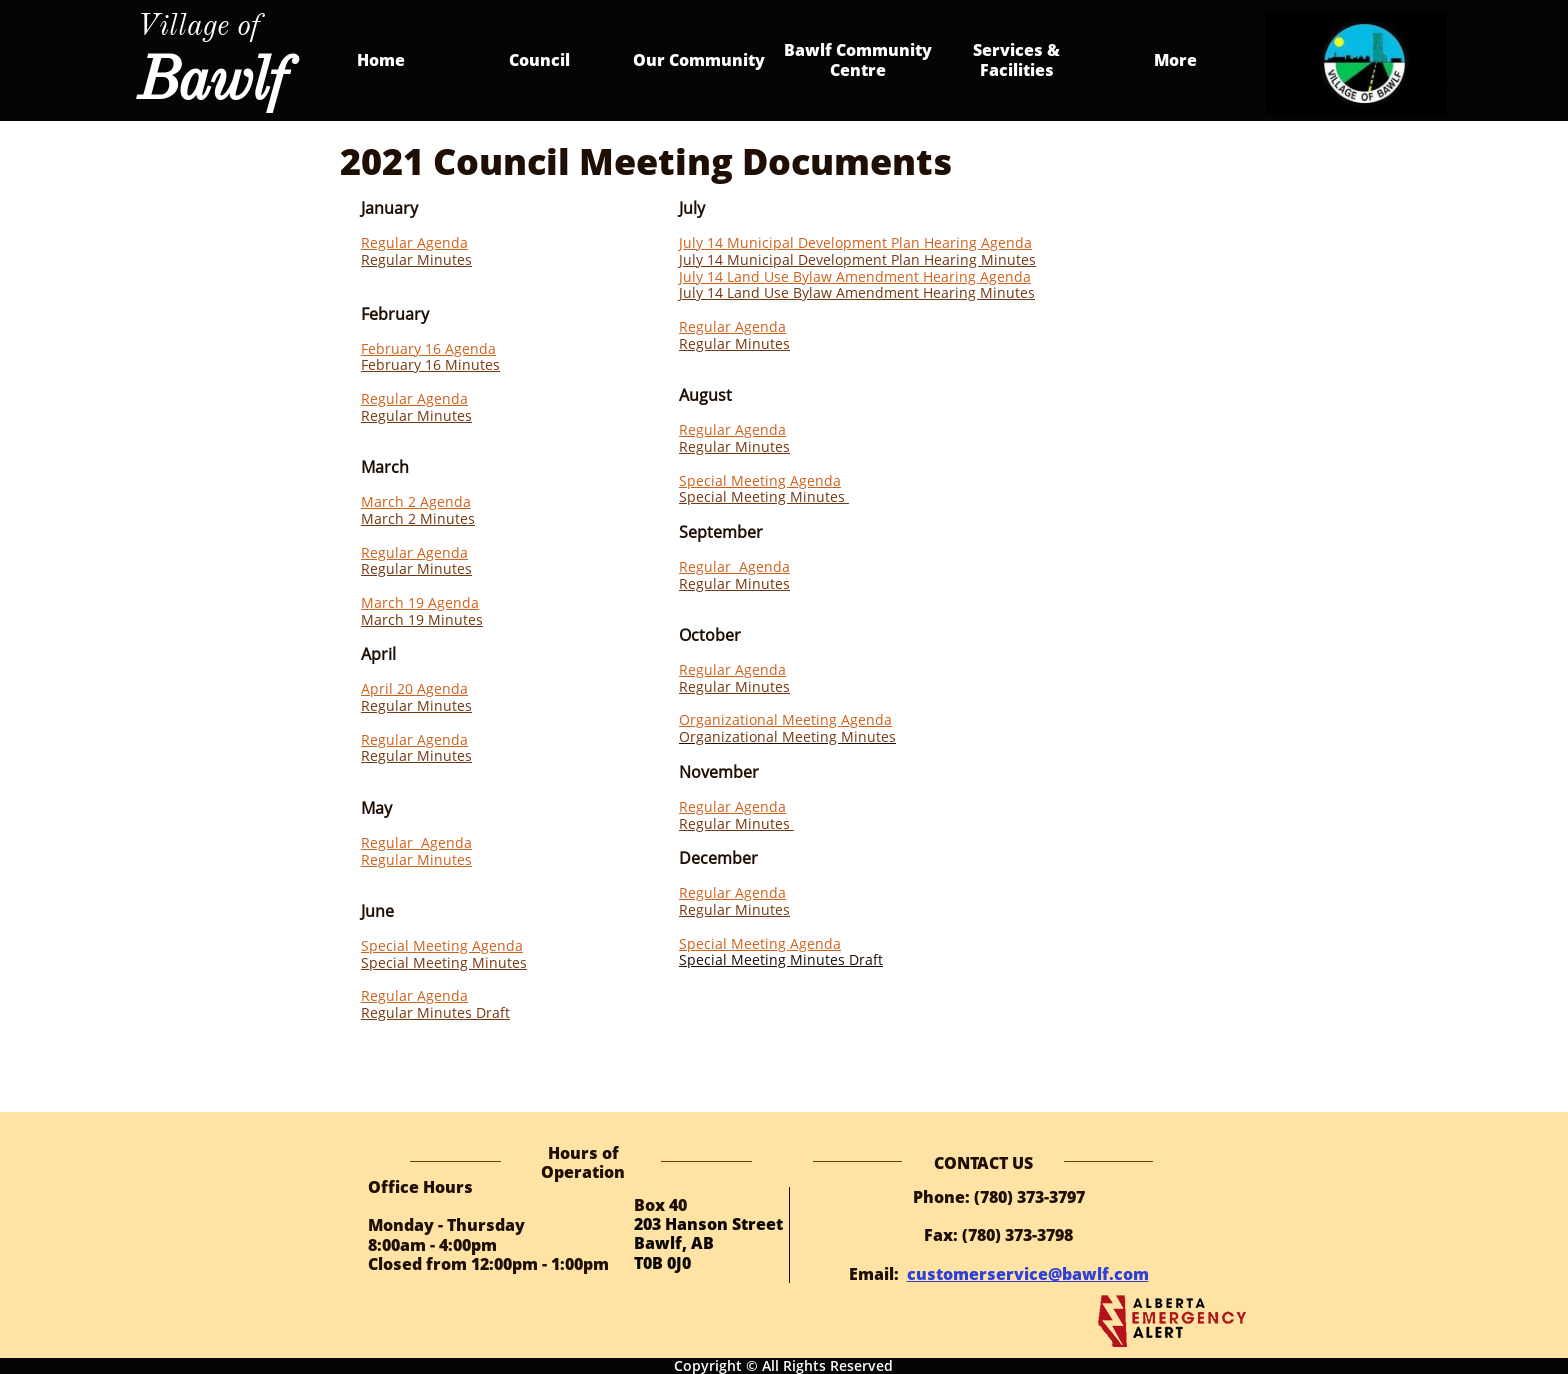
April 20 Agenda (414, 688)
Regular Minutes (416, 259)
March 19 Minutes (422, 619)
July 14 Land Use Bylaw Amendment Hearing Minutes (857, 292)
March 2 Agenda (416, 501)
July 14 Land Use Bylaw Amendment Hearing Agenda (855, 276)
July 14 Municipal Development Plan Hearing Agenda (855, 242)
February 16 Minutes (430, 364)
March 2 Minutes (418, 518)
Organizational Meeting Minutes (787, 736)
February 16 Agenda (428, 348)
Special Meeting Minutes (444, 962)
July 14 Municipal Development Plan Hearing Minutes (857, 259)
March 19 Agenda (420, 602)
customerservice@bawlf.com (1028, 1274)
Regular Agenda (414, 242)
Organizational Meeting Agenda (785, 719)
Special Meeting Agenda (442, 945)
